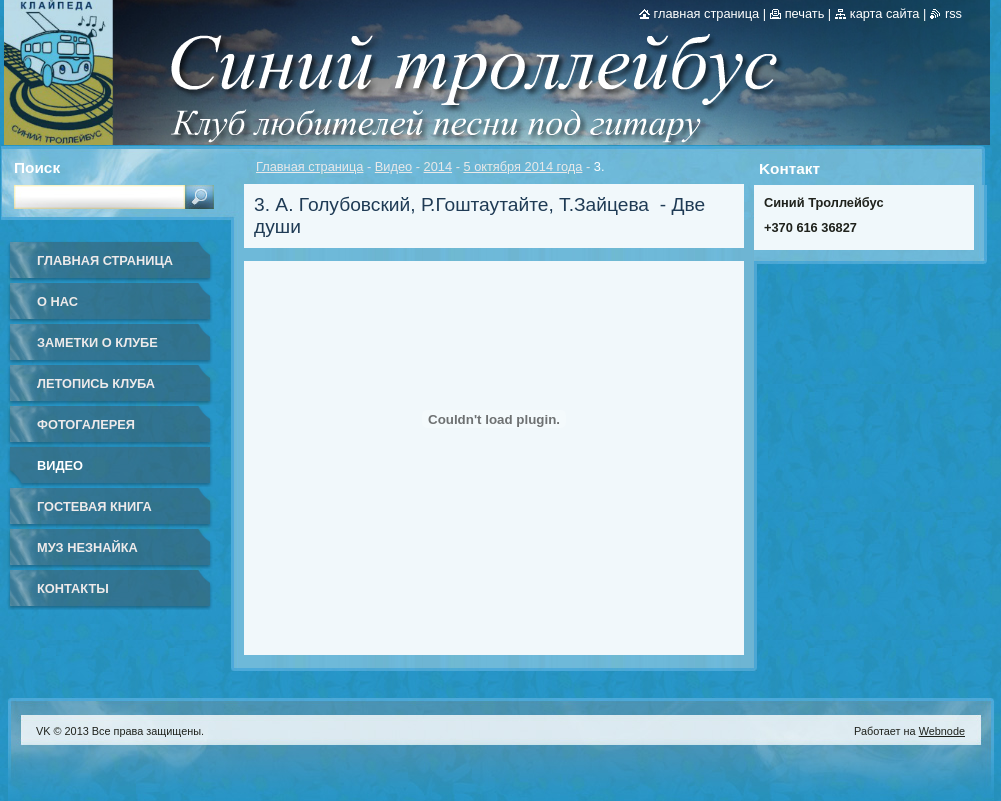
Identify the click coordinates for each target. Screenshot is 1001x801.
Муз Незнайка (87, 547)
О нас (57, 301)
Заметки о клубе (97, 342)
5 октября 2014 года (522, 166)
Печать (805, 13)
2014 (438, 166)
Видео (393, 166)
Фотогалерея (86, 424)
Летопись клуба (96, 383)
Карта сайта (885, 13)
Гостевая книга (94, 506)
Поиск (37, 167)
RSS (953, 13)
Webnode (942, 731)
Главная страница (309, 166)
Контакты (73, 588)
